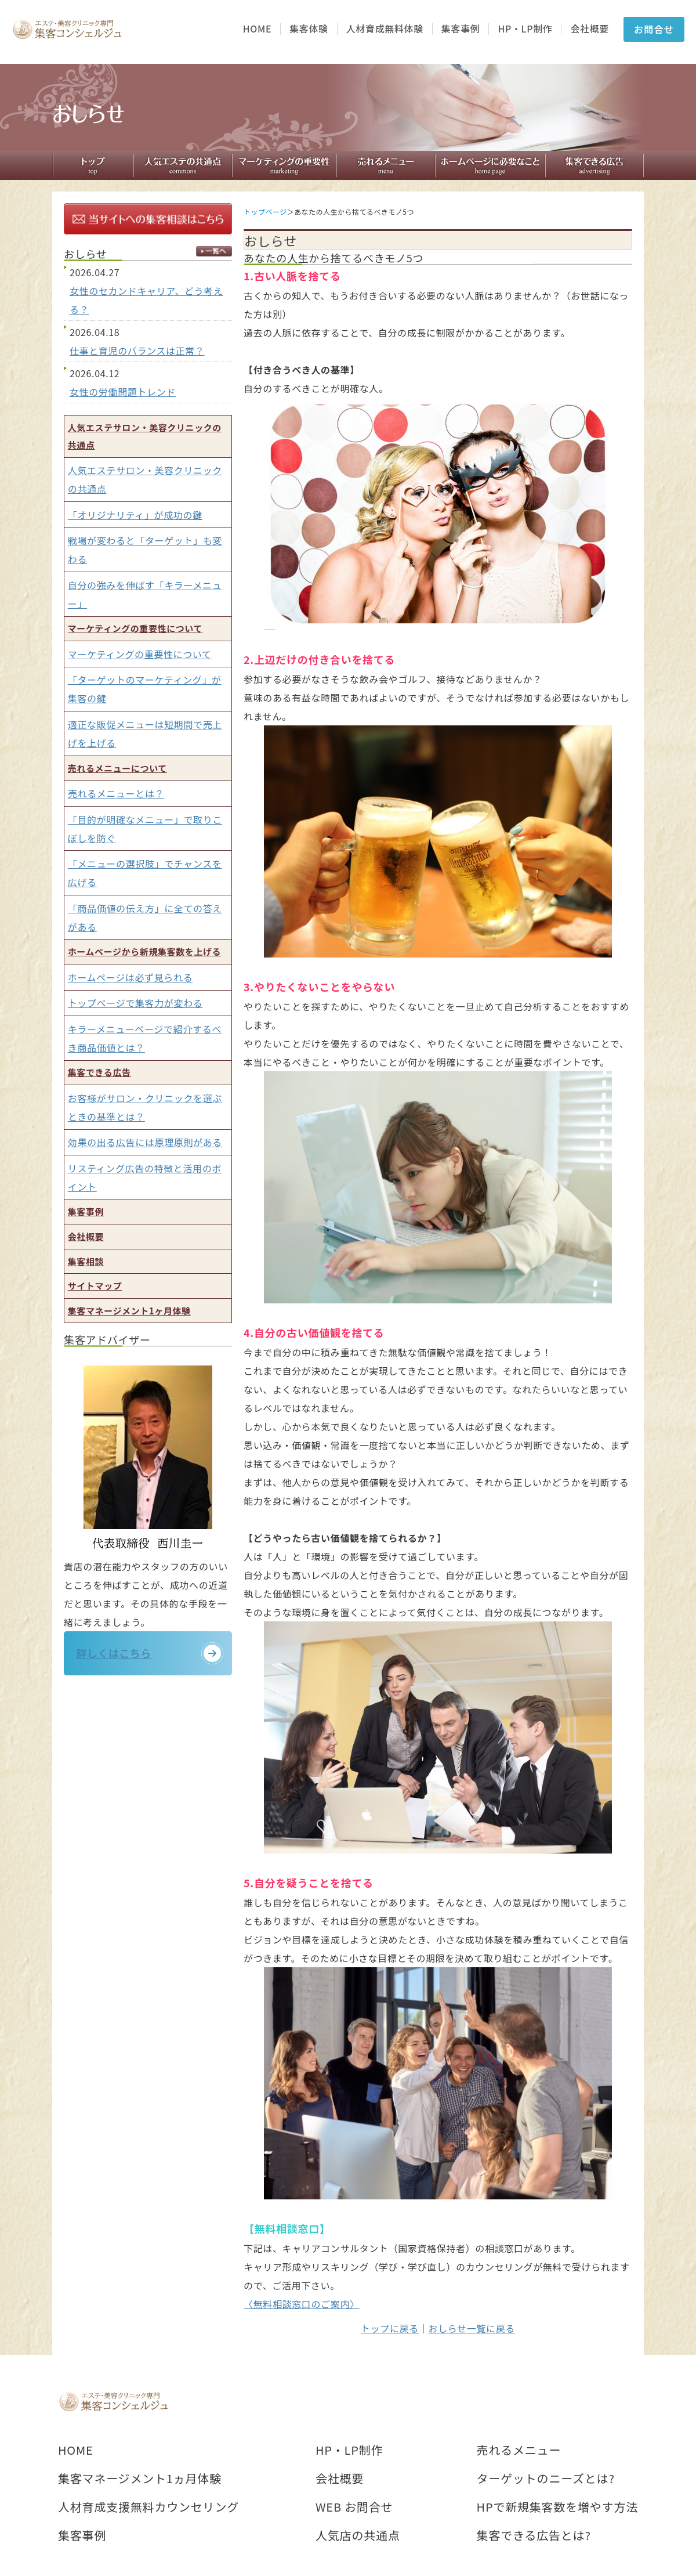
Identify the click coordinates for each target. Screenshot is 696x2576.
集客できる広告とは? (534, 2535)
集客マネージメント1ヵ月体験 (140, 2478)
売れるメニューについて (117, 768)
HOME (257, 28)
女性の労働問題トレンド (123, 392)
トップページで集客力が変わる (135, 1003)
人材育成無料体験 (384, 28)
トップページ (265, 211)
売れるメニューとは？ (116, 793)
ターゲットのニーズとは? (546, 2478)
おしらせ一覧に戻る (472, 2328)
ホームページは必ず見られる (130, 977)
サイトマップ (95, 1286)
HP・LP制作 (525, 28)
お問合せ (654, 29)
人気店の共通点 (358, 2535)
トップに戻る (390, 2328)
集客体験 (308, 28)
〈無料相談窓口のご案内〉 (302, 2304)
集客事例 (460, 28)
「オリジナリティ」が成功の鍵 (135, 515)
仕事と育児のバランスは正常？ (137, 350)
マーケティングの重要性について (135, 628)
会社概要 (589, 28)
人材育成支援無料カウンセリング (148, 2507)
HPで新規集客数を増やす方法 (557, 2507)
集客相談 (86, 1261)
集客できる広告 (99, 1072)
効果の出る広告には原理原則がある (145, 1142)
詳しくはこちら (120, 1657)
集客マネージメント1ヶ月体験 (129, 1311)
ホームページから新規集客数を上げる (144, 951)
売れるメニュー (519, 2450)
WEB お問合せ (354, 2507)
